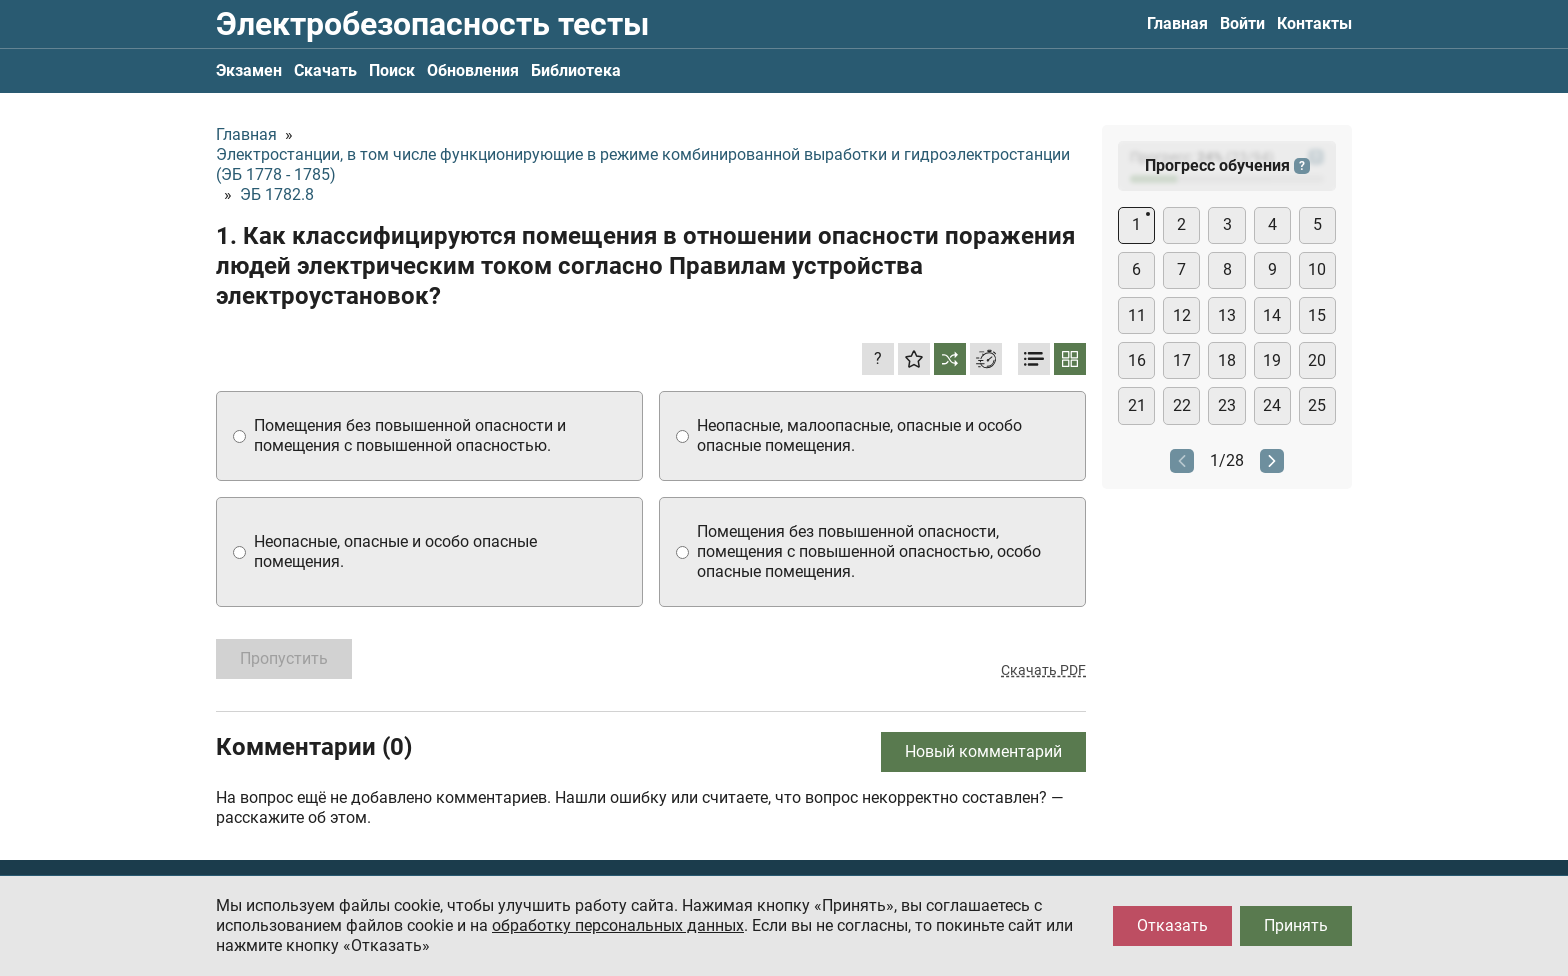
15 (1317, 315)
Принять (1296, 925)
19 (1272, 360)
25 (1317, 405)
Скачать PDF (1043, 670)
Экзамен (249, 70)
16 (1137, 360)
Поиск (392, 70)
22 (1182, 405)
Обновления (473, 70)
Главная (1177, 23)
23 (1227, 405)
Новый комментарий (983, 751)
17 (1182, 360)
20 (1317, 360)
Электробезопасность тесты (432, 24)
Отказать (1172, 925)
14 (1272, 315)
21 (1137, 405)
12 (1182, 315)
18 (1227, 360)
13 (1227, 315)
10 (1317, 269)
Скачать (325, 70)
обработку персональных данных (618, 925)
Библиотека (576, 70)
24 (1272, 405)
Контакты (1314, 23)
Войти (1242, 23)
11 (1137, 315)
